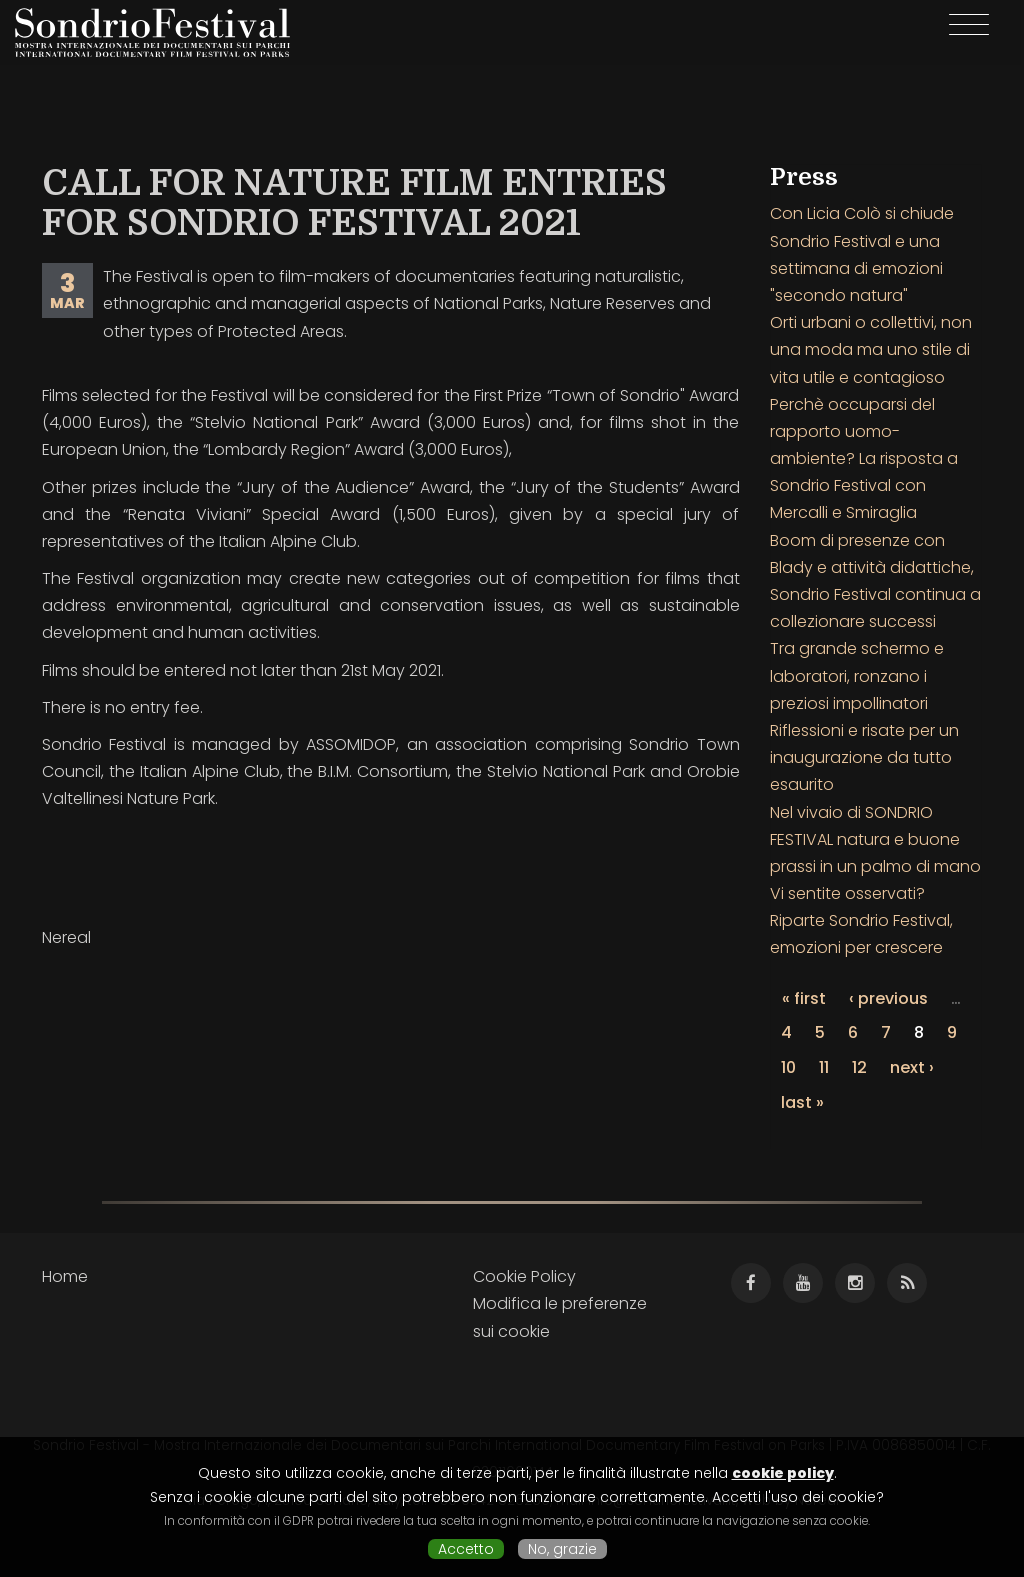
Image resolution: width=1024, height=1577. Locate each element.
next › (912, 1067)
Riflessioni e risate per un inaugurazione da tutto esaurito (864, 757)
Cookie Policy (524, 1276)
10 (788, 1067)
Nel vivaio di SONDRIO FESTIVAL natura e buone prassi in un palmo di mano (875, 839)
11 (824, 1067)
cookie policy (783, 1473)
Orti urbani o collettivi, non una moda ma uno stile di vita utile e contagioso (871, 349)
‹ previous (888, 998)
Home (65, 1276)
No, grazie (562, 1549)
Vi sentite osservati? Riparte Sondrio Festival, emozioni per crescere (861, 920)
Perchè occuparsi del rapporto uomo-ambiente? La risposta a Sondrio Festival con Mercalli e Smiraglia (864, 459)
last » (802, 1102)
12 (859, 1067)
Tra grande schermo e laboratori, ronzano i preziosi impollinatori (857, 675)
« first (804, 998)
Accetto (466, 1549)
